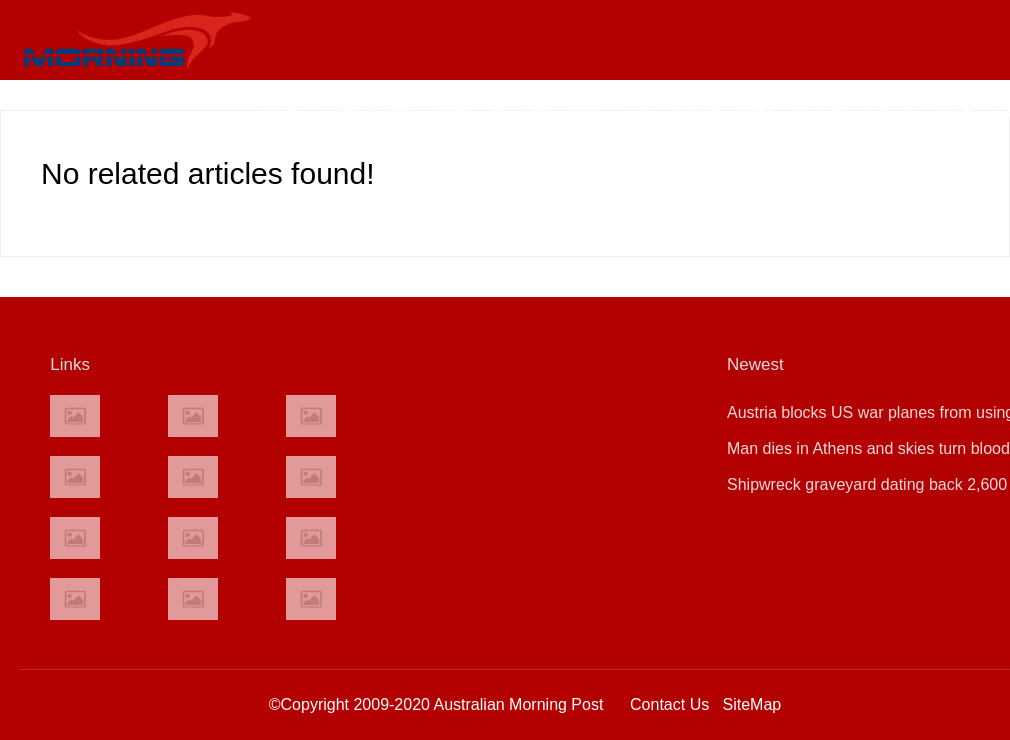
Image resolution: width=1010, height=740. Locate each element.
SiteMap (752, 704)
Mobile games (724, 109)
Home (277, 109)
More (954, 109)
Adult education (546, 109)
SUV (637, 109)
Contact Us (669, 704)
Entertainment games (395, 109)
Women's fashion (855, 109)
